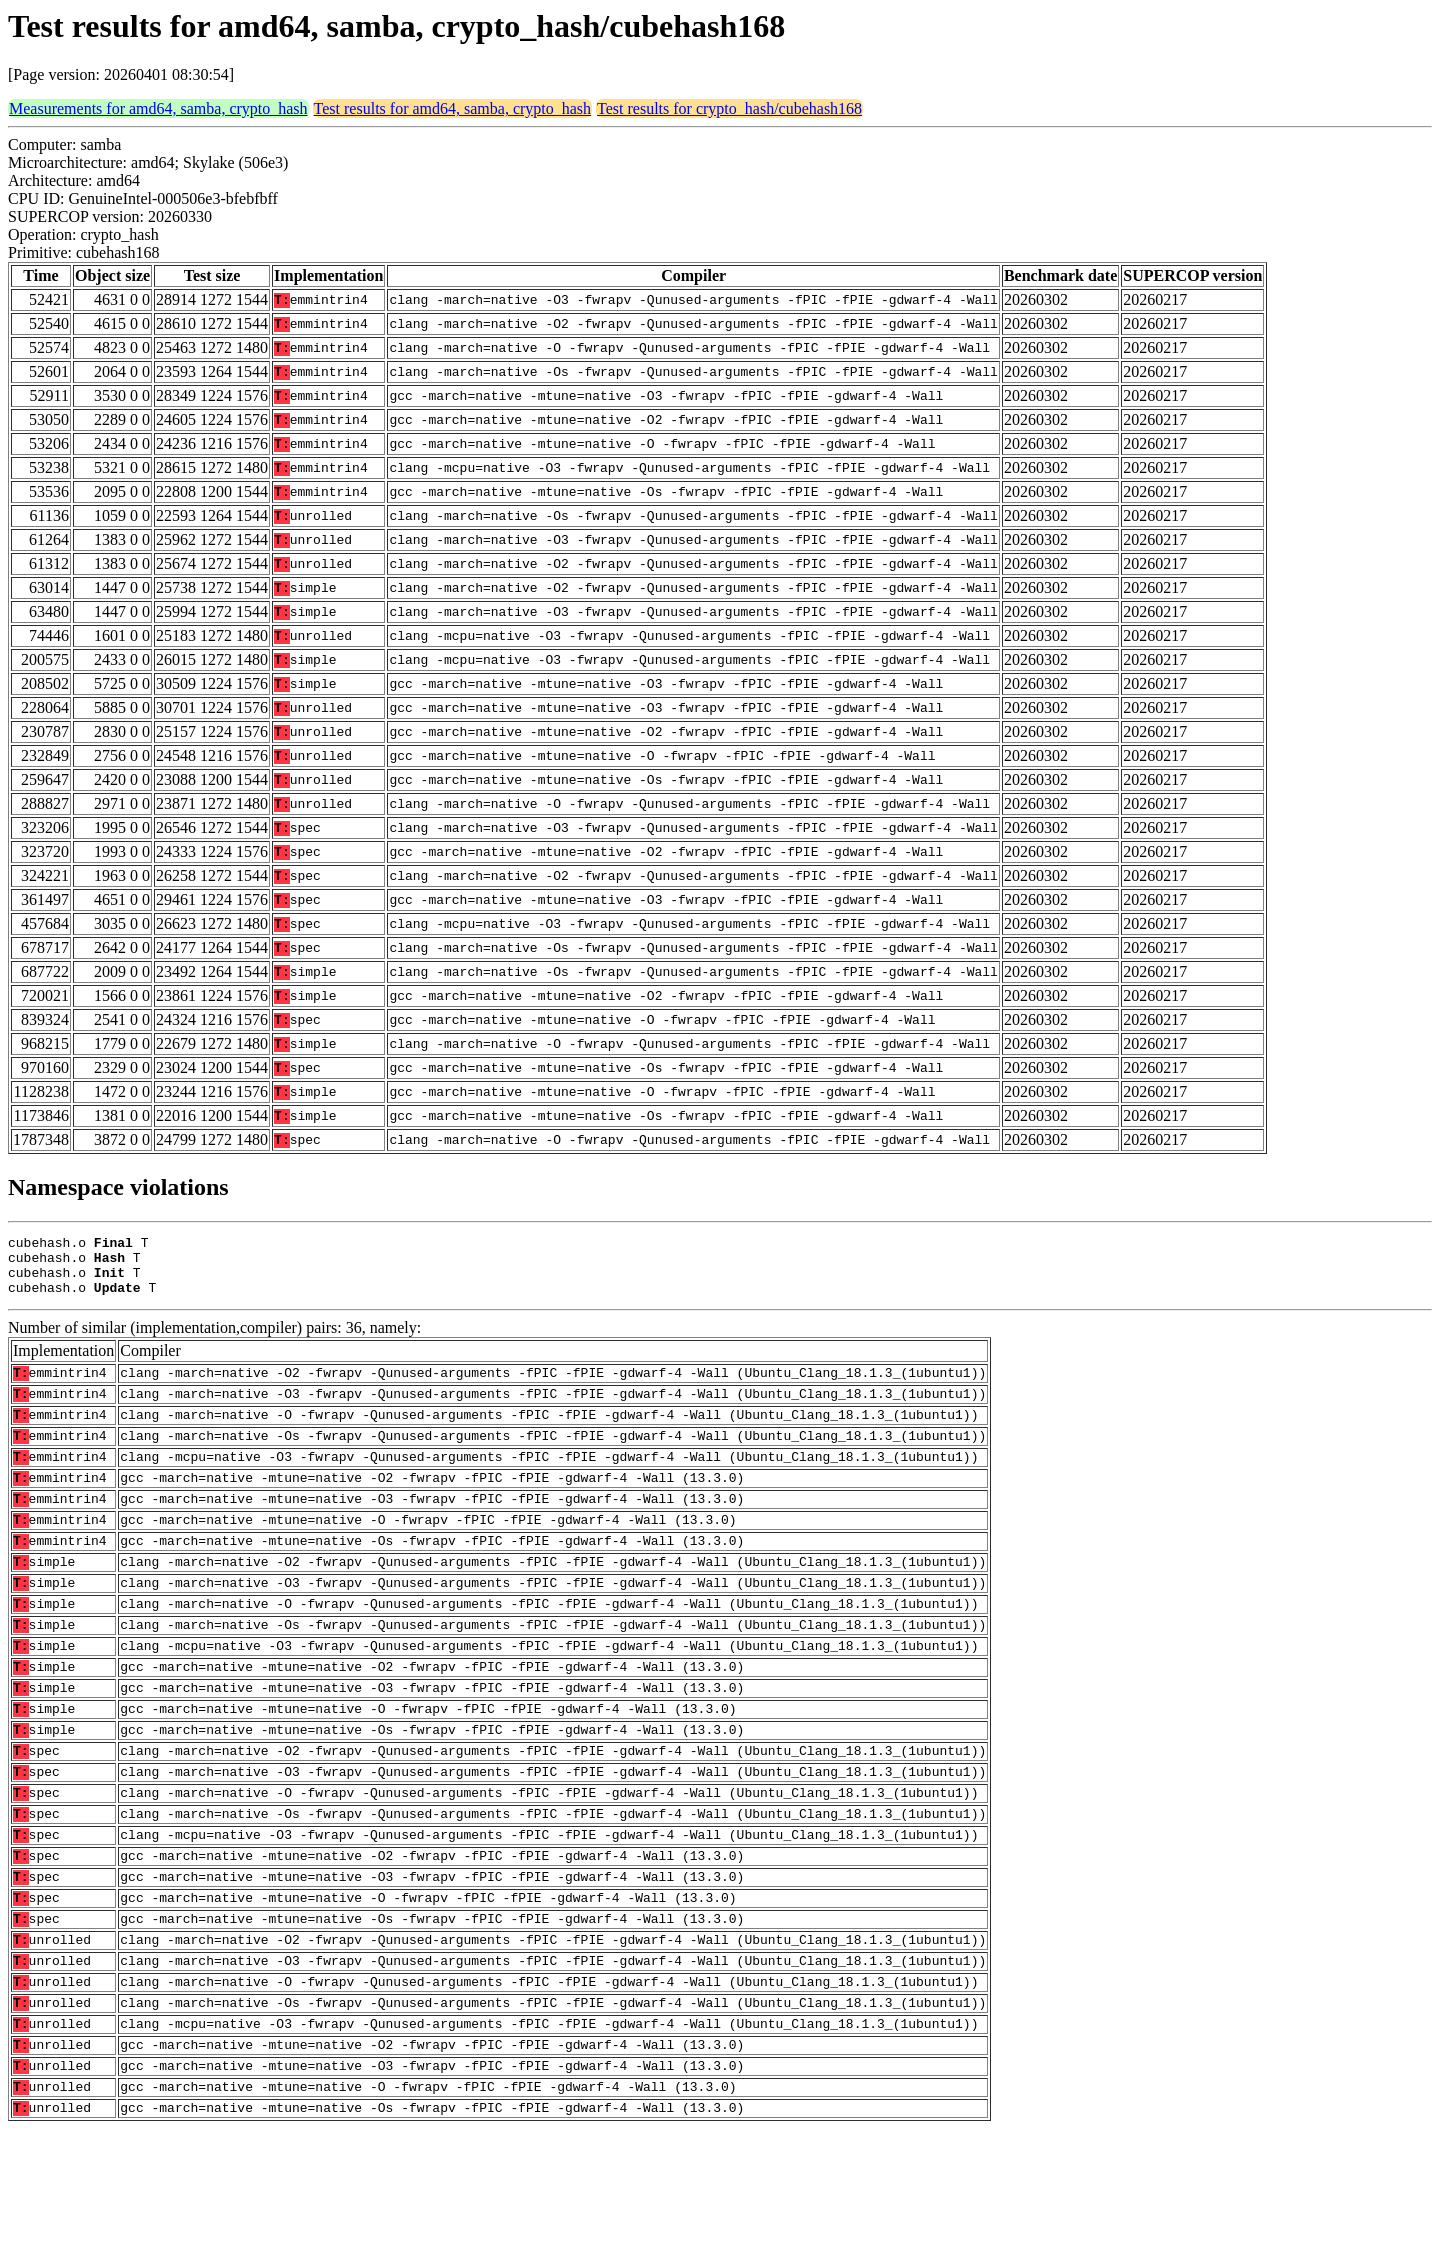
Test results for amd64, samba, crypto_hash (452, 108)
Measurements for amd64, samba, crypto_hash (158, 108)
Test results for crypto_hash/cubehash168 (729, 108)
